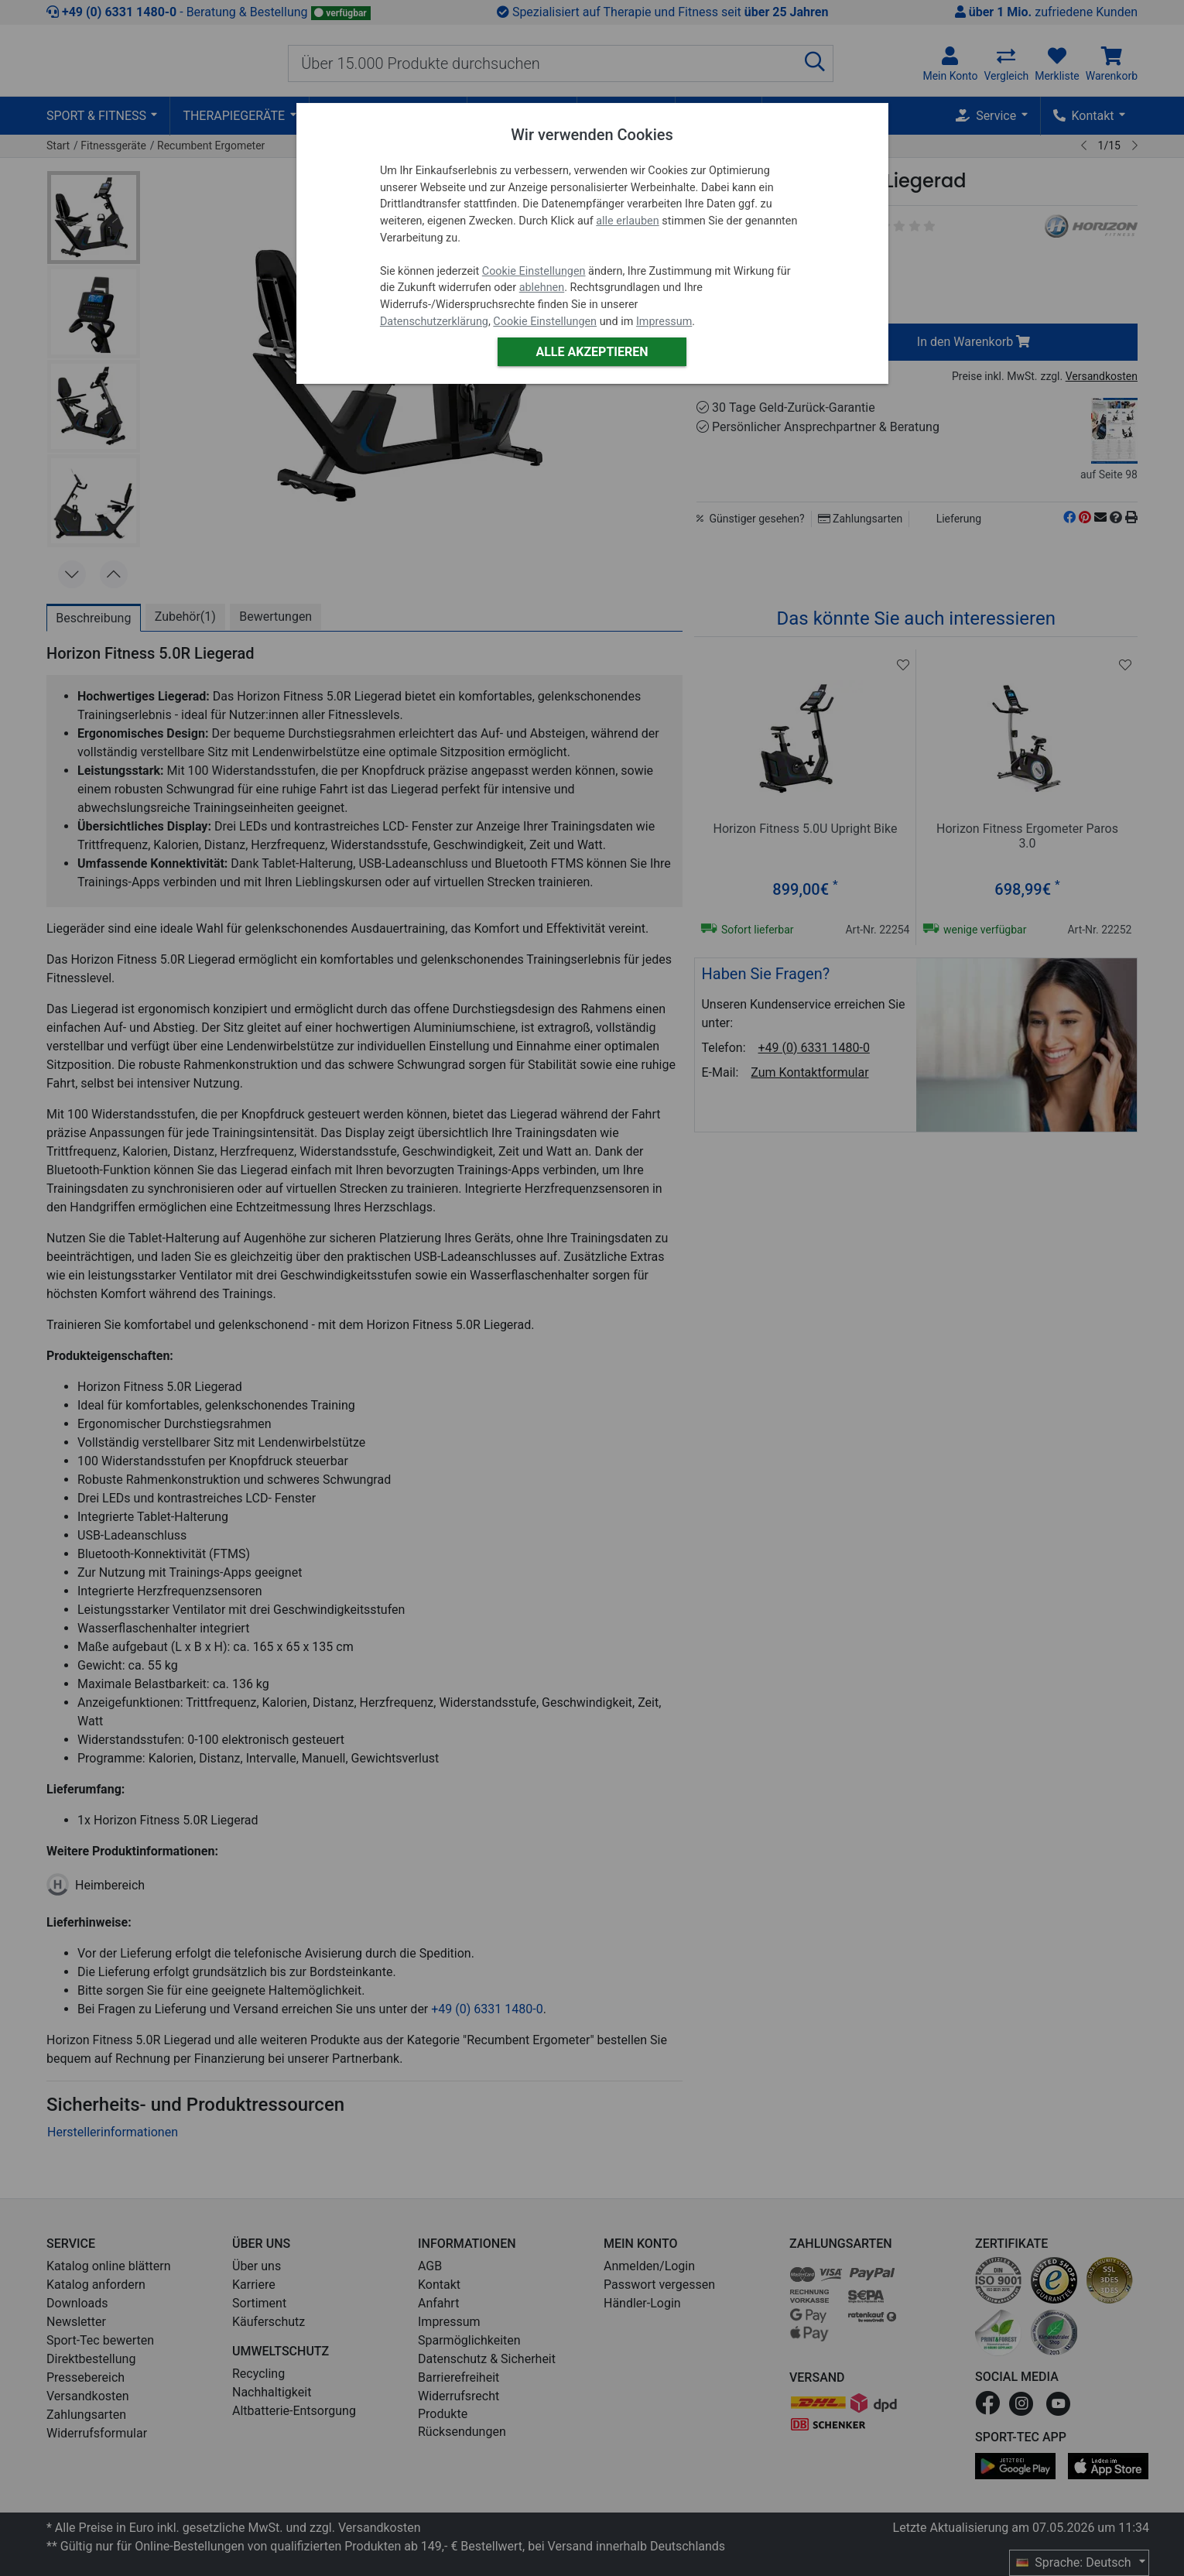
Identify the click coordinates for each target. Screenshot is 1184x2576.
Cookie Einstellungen (534, 271)
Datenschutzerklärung (434, 321)
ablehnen (542, 287)
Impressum (664, 321)
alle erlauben (627, 221)
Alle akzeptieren (592, 351)
